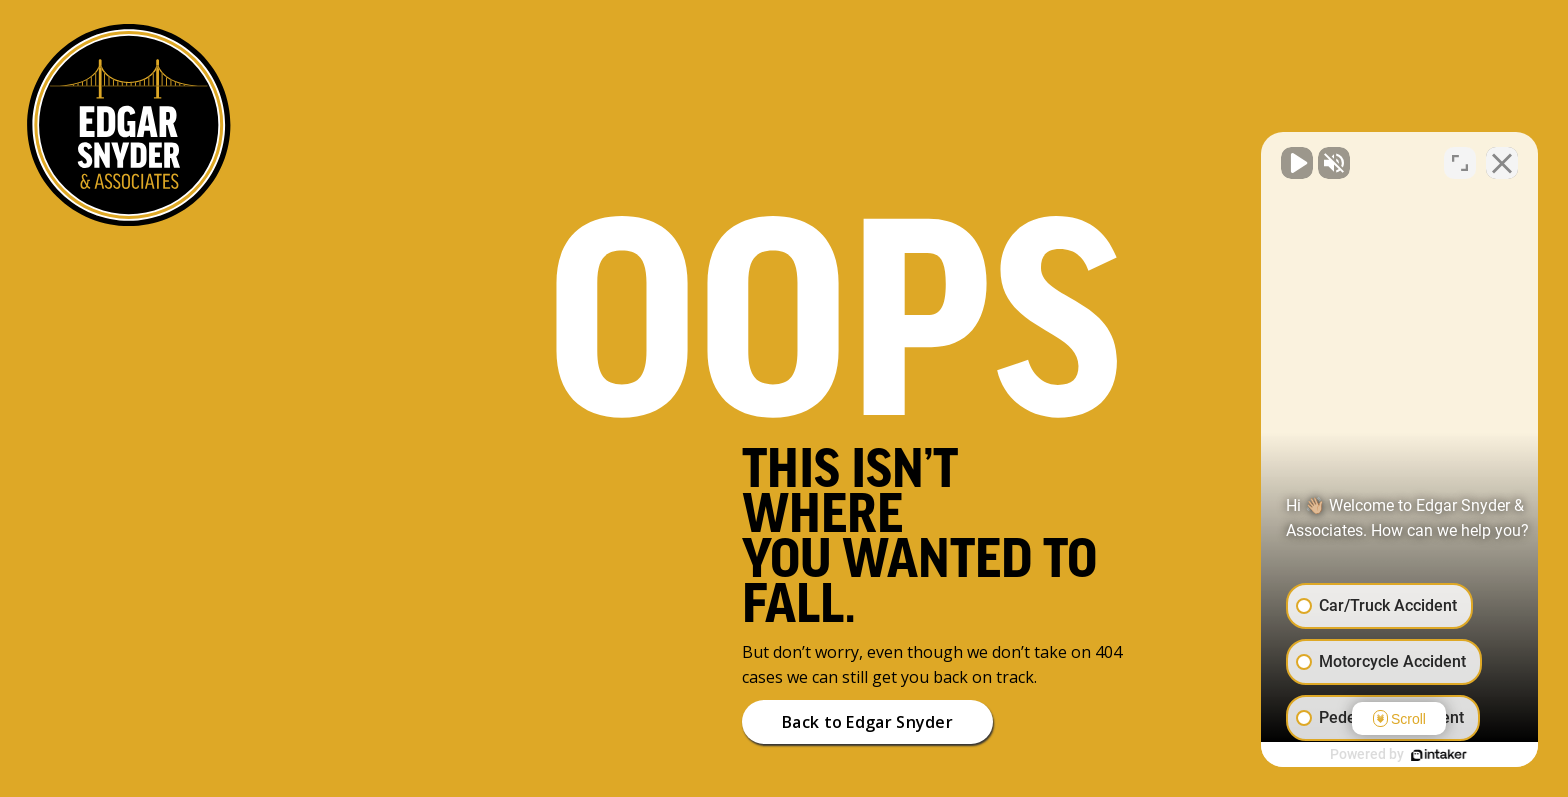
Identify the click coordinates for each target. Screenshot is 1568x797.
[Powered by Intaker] (1398, 755)
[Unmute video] (1214, 158)
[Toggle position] (1460, 158)
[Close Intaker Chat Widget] (1502, 158)
